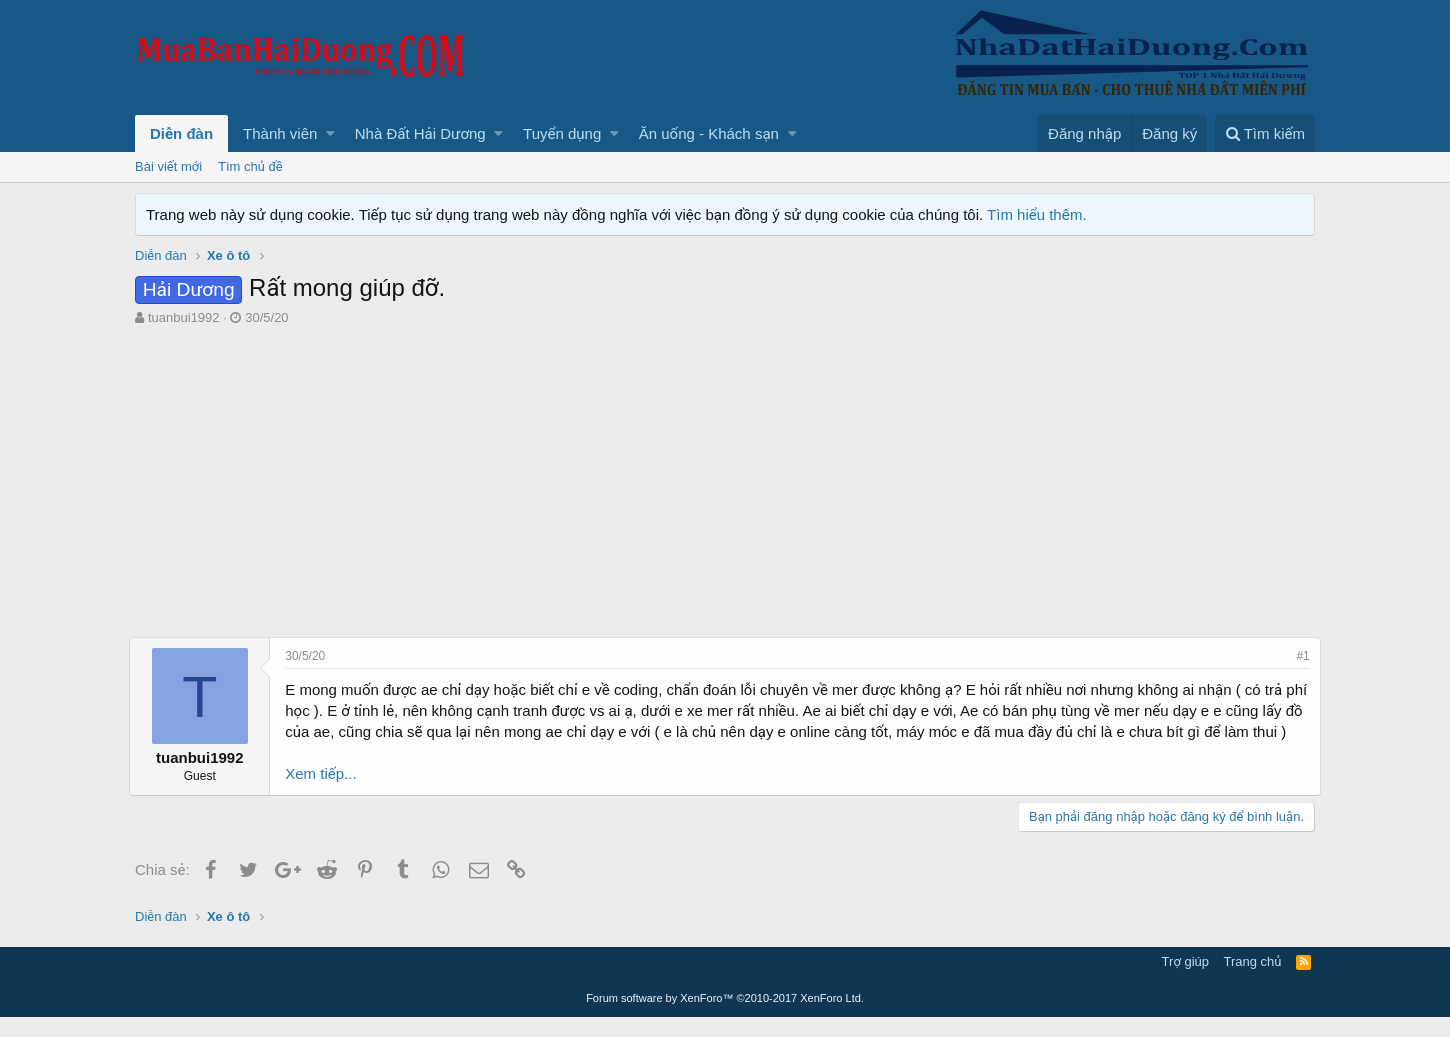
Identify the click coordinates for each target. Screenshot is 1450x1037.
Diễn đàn (181, 133)
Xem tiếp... (326, 794)
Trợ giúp (1185, 981)
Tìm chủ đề (250, 166)
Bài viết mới (168, 166)
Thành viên (280, 133)
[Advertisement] (725, 487)
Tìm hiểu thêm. (1037, 214)
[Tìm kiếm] (1265, 133)
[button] (330, 133)
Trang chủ (1253, 981)
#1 (1297, 656)
